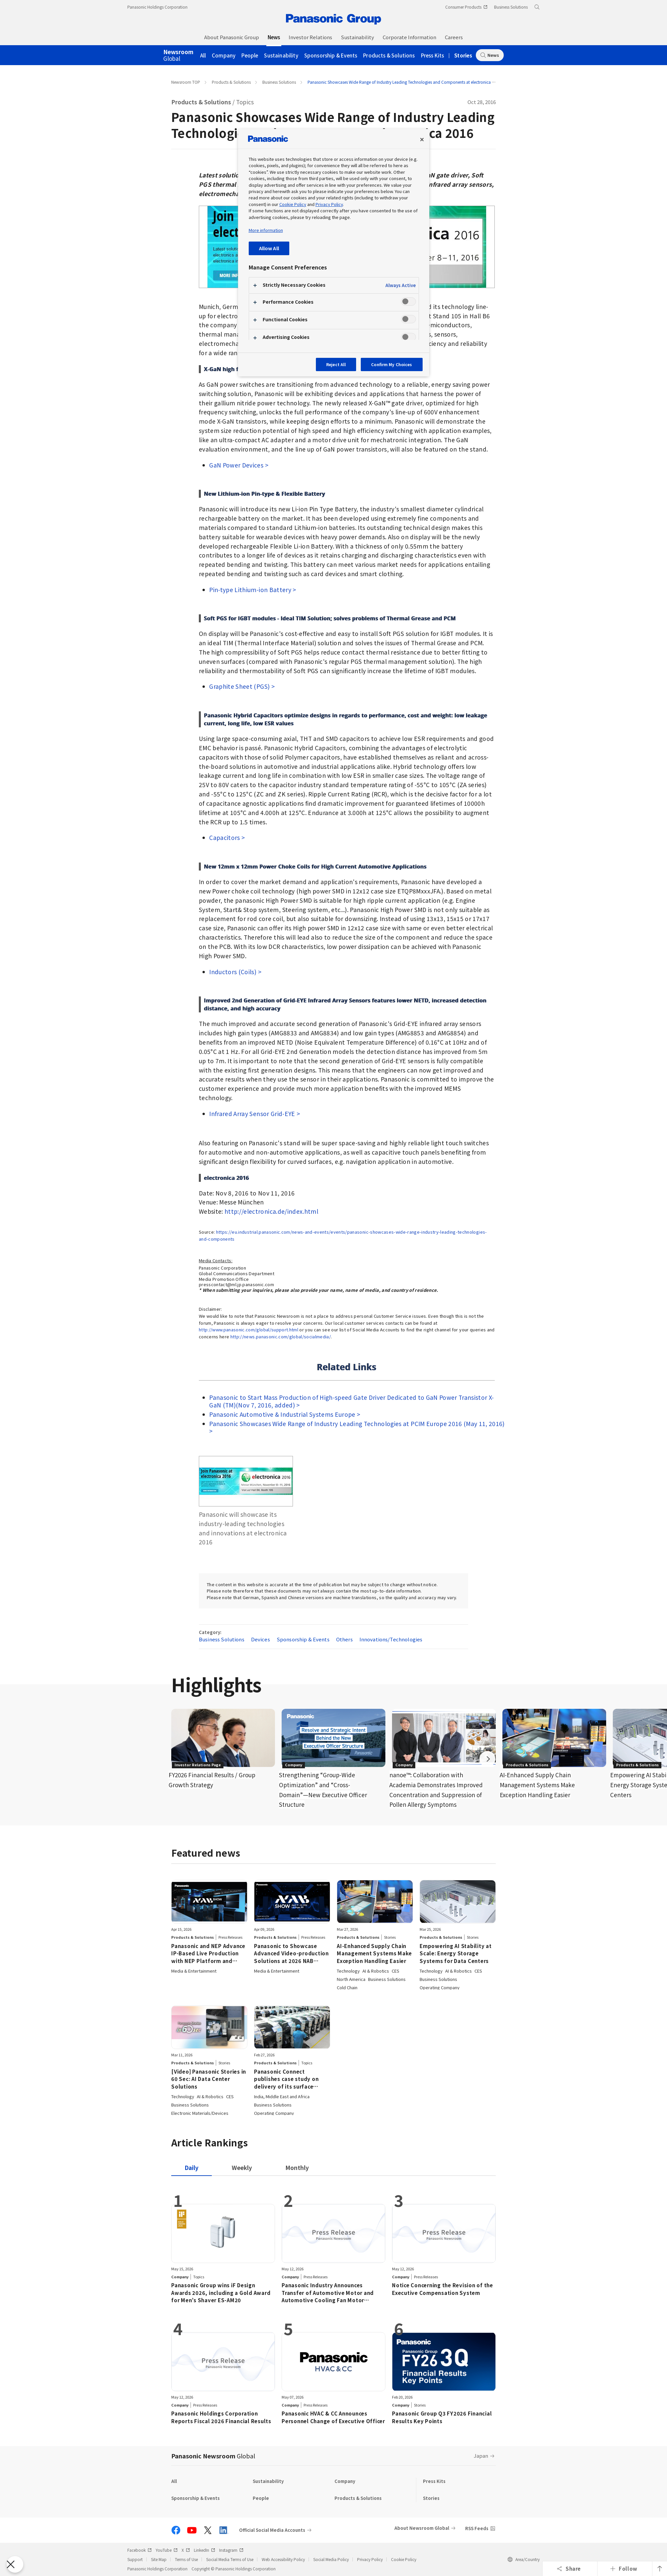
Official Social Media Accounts (272, 2530)
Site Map (159, 2559)
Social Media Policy (331, 2559)
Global (178, 55)
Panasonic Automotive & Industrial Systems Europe (282, 1414)
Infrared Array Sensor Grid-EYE (252, 1113)
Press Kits (432, 55)
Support (135, 2559)
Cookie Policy (403, 2559)
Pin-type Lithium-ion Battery (250, 589)
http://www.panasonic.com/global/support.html (248, 1329)
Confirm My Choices (391, 364)
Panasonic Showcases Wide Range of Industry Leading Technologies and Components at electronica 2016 (404, 82)
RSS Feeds (476, 2528)
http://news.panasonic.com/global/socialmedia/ (280, 1336)
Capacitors (224, 837)
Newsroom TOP (185, 82)
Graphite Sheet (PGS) (239, 686)
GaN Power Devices (236, 465)
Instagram (231, 2550)
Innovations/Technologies (391, 1639)
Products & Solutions (389, 55)
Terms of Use (186, 2559)
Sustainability (281, 55)
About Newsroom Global (421, 2528)
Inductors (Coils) (232, 972)
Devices (260, 1639)
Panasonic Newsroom (213, 2455)
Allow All (269, 248)
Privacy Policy (370, 2559)
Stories (463, 55)
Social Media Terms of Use (229, 2559)
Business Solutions (279, 82)
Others (344, 1639)
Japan (481, 2455)
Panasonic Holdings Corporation (157, 7)
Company (223, 55)
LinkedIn (204, 2550)
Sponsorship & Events (330, 55)
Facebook (139, 2550)
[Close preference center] (422, 139)
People (249, 55)
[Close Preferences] (15, 2564)
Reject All (336, 364)
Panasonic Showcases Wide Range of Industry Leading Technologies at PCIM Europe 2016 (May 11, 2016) (356, 1423)
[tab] (241, 2167)
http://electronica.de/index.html (271, 1211)
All (203, 55)
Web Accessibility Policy (283, 2559)
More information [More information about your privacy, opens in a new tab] (266, 230)
